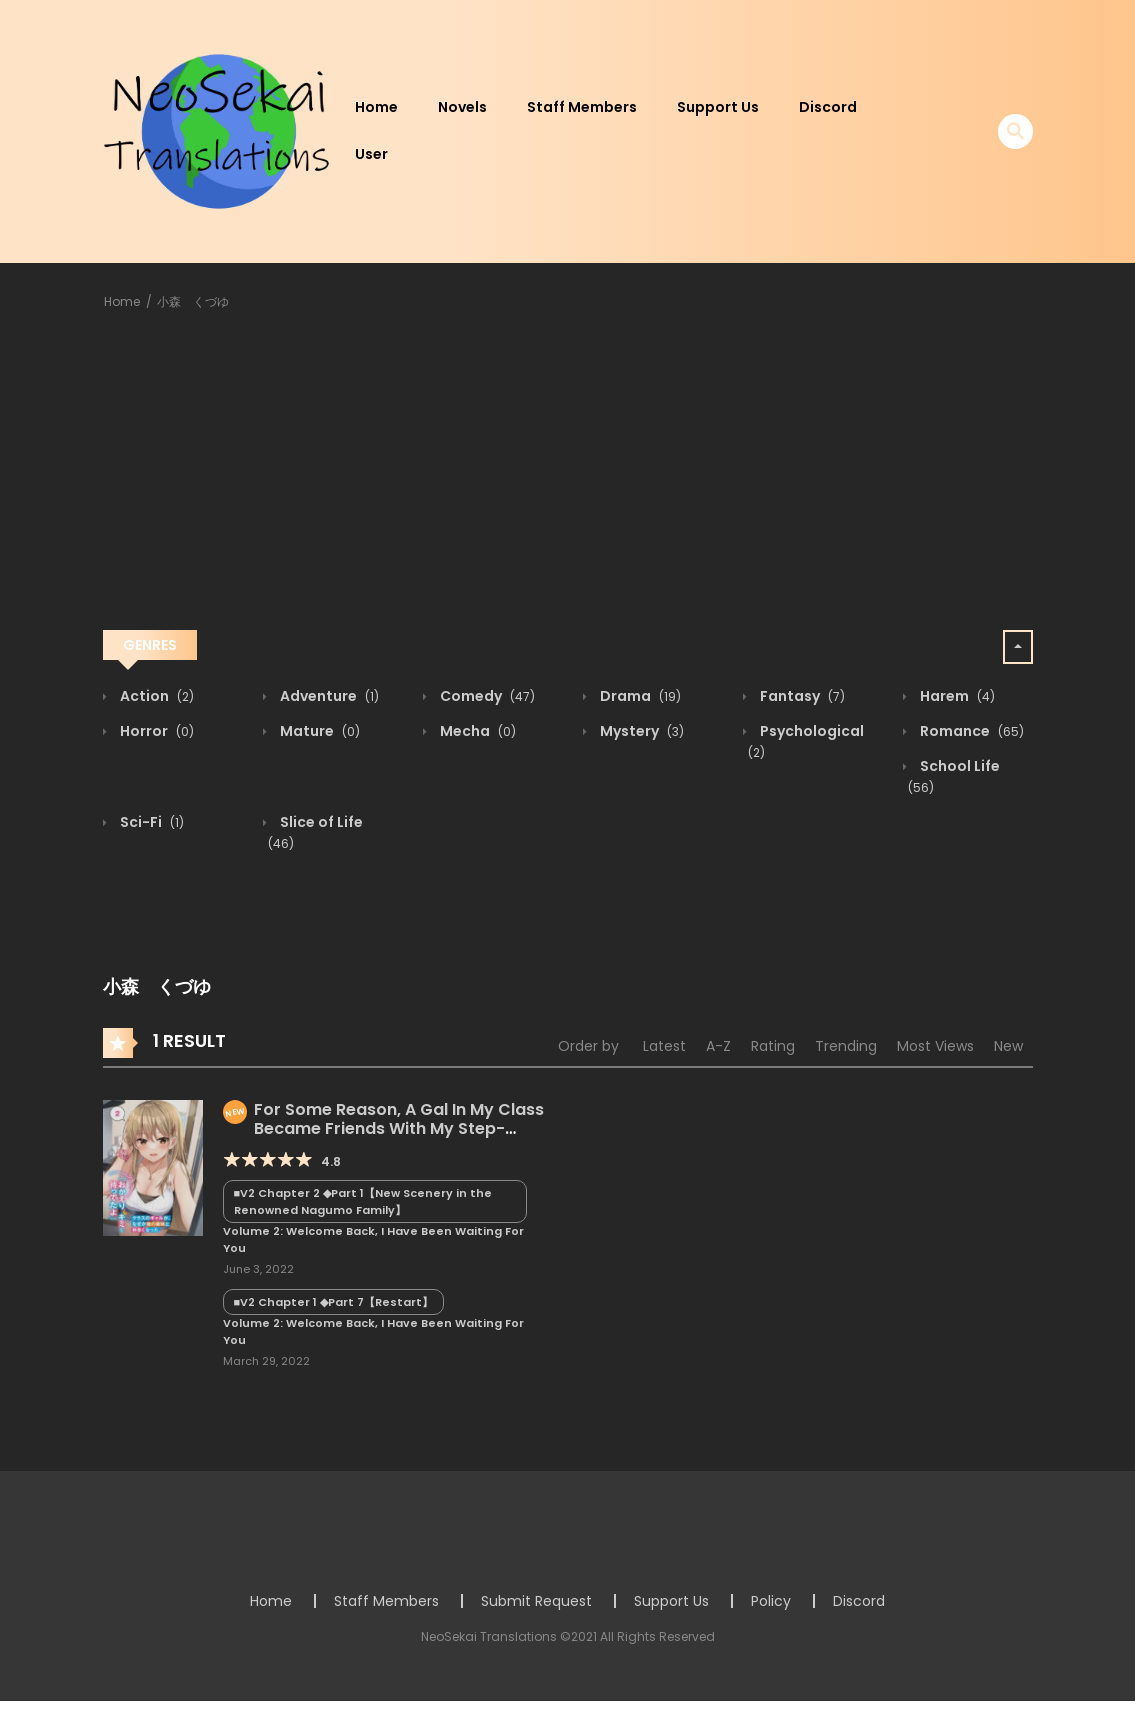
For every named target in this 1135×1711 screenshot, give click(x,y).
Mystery (640, 731)
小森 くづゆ (193, 301)
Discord (828, 107)
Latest (664, 1046)
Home (376, 107)
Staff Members (582, 107)
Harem (956, 696)
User (371, 154)
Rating (773, 1046)
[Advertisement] (568, 474)
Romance (970, 731)
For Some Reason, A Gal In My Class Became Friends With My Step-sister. (383, 1128)
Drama (639, 696)
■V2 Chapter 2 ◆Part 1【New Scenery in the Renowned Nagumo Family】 (363, 1201)
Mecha (476, 731)
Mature (318, 731)
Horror (155, 731)
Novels (462, 107)
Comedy (486, 696)
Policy (771, 1601)
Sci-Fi (150, 822)
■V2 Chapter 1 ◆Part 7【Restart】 (334, 1302)
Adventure (328, 696)
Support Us (718, 107)
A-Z (718, 1046)
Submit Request (536, 1601)
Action (155, 696)
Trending (846, 1046)
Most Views (935, 1046)
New (1008, 1046)
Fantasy (801, 696)
